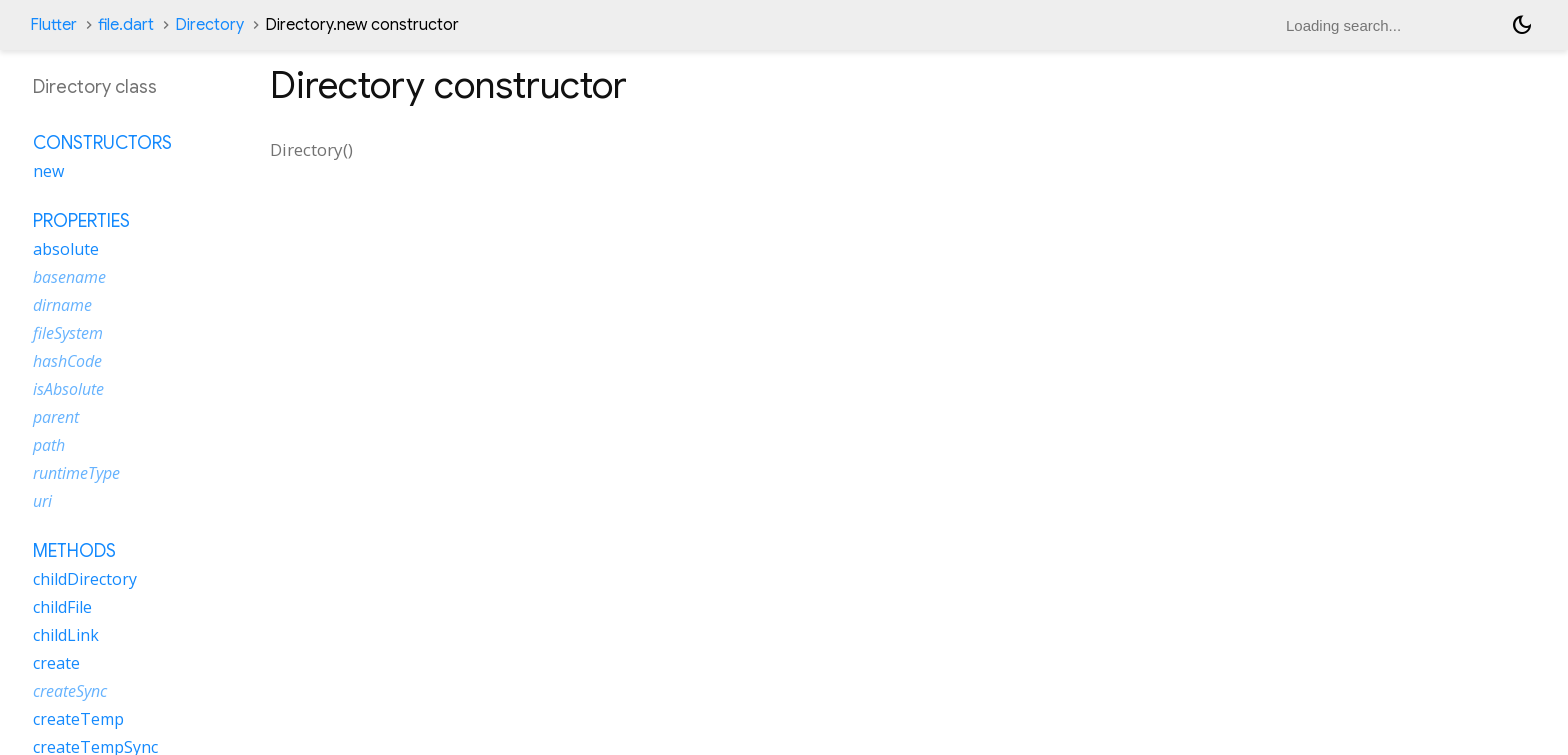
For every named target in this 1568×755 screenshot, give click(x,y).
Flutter (53, 25)
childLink (66, 635)
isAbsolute (68, 389)
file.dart (126, 25)
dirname (62, 305)
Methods (74, 551)
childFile (62, 607)
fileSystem (68, 333)
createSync (70, 691)
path (49, 445)
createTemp (78, 719)
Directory (209, 25)
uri (42, 501)
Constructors (102, 143)
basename (69, 277)
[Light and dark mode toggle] (1522, 25)
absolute (66, 249)
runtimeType (76, 473)
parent (56, 417)
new (48, 171)
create (56, 663)
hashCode (67, 361)
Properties (81, 221)
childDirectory (85, 579)
